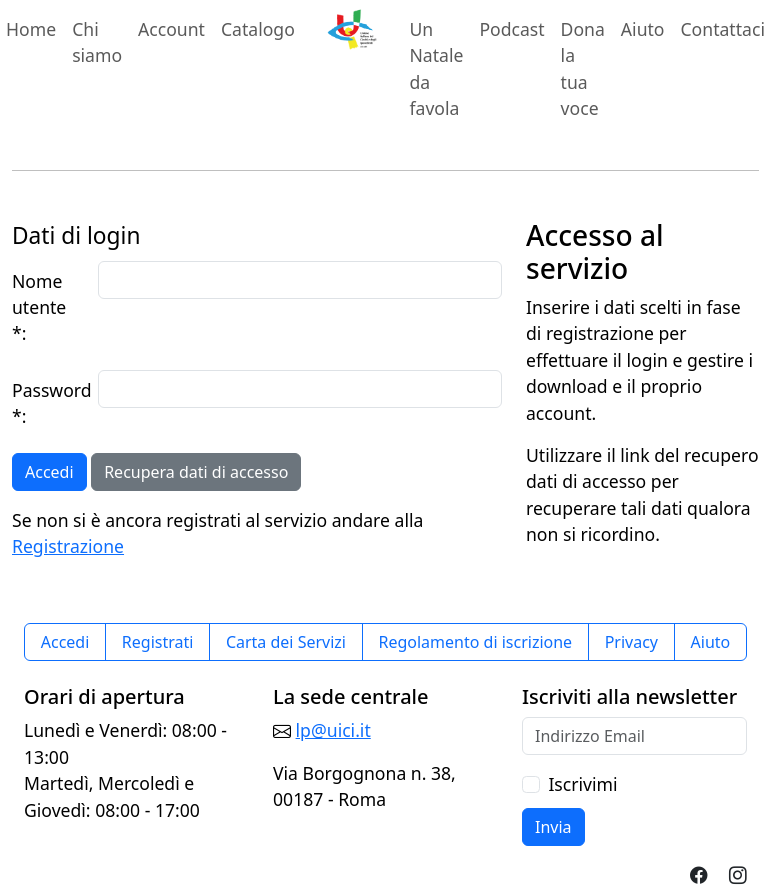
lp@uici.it (333, 730)
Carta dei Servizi (286, 642)
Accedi (49, 472)
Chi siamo (97, 42)
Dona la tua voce (583, 68)
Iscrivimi (582, 784)
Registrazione (68, 546)
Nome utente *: (39, 307)
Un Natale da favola (436, 68)
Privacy (631, 642)
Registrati (158, 642)
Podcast (511, 29)
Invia (553, 827)
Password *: (49, 403)
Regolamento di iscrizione (475, 642)
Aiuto (643, 29)
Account (175, 28)
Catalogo (258, 29)
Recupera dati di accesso (196, 472)
